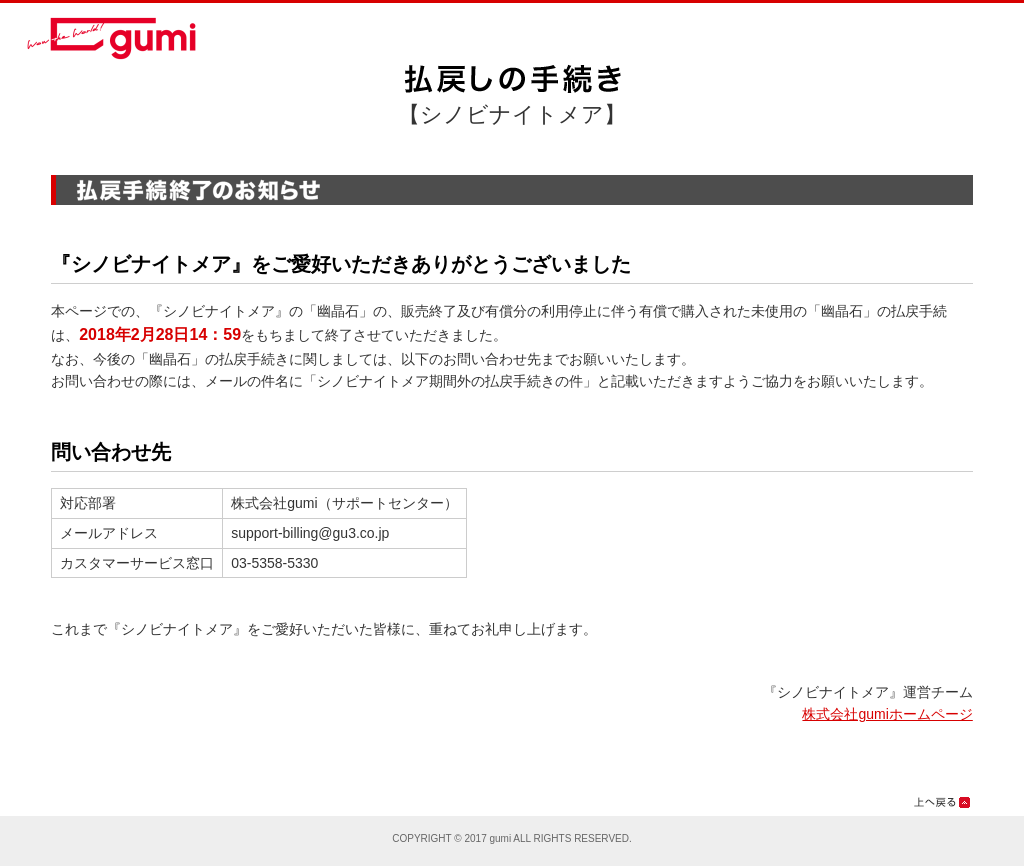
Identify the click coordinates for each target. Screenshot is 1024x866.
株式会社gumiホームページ (887, 714)
